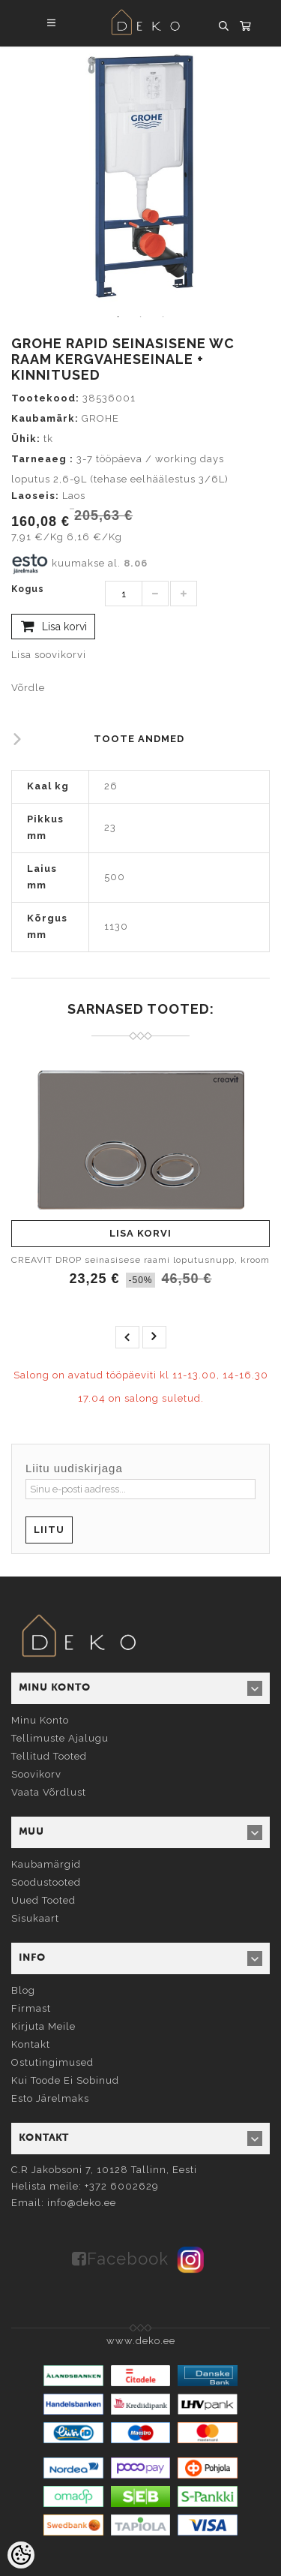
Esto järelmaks (50, 2098)
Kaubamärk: (45, 418)
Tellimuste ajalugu (60, 1738)
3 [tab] (163, 316)
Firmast (31, 2008)
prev (127, 1337)
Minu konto (40, 1720)
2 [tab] (140, 316)
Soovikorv (36, 1774)
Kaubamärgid (46, 1864)
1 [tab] (118, 316)
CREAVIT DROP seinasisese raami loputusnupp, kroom (140, 1260)
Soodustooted (46, 1882)
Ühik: (25, 438)
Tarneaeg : (42, 458)
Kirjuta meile (43, 2026)
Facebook (128, 2258)
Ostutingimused (52, 2062)
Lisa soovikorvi (48, 654)
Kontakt (30, 2044)
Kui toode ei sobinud (65, 2080)
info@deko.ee (81, 2202)
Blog (23, 1990)
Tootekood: (45, 398)
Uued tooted (43, 1900)
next (154, 1337)
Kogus (27, 589)
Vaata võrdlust (48, 1792)
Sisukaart (35, 1918)
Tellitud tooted (49, 1756)
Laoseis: (35, 495)
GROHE (100, 418)
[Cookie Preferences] (20, 2554)
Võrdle (28, 687)
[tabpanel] (140, 176)
